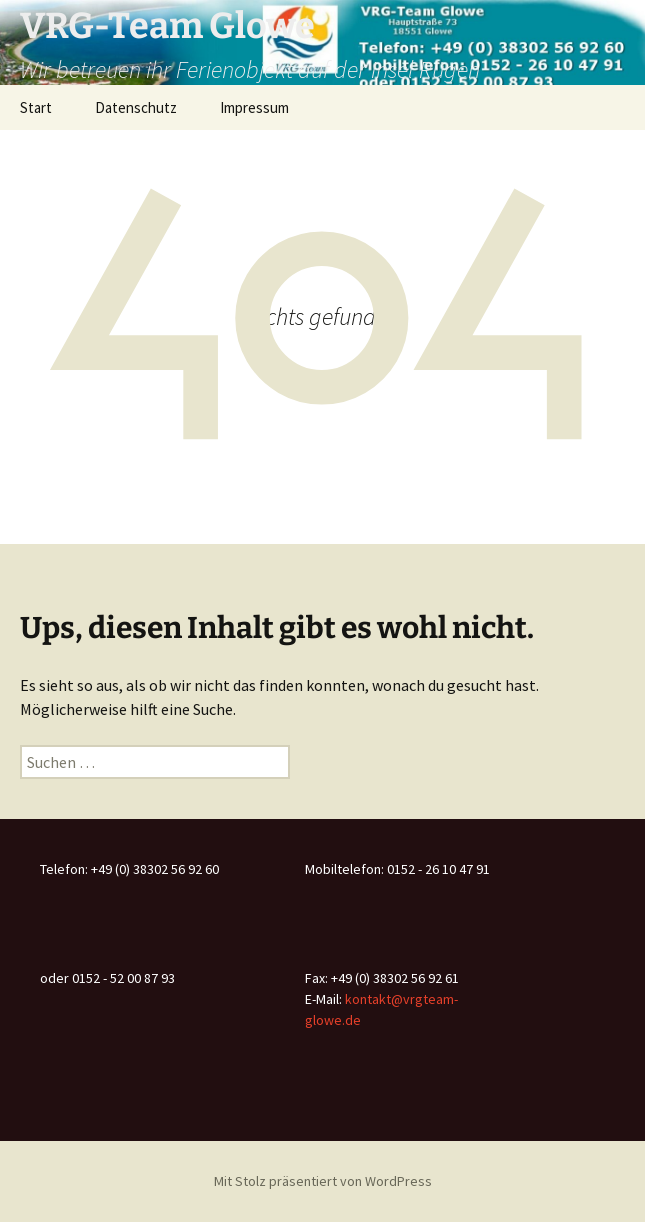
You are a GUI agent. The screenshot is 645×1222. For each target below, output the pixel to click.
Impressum (254, 107)
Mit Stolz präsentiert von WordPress (323, 1181)
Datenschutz (136, 107)
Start (36, 107)
